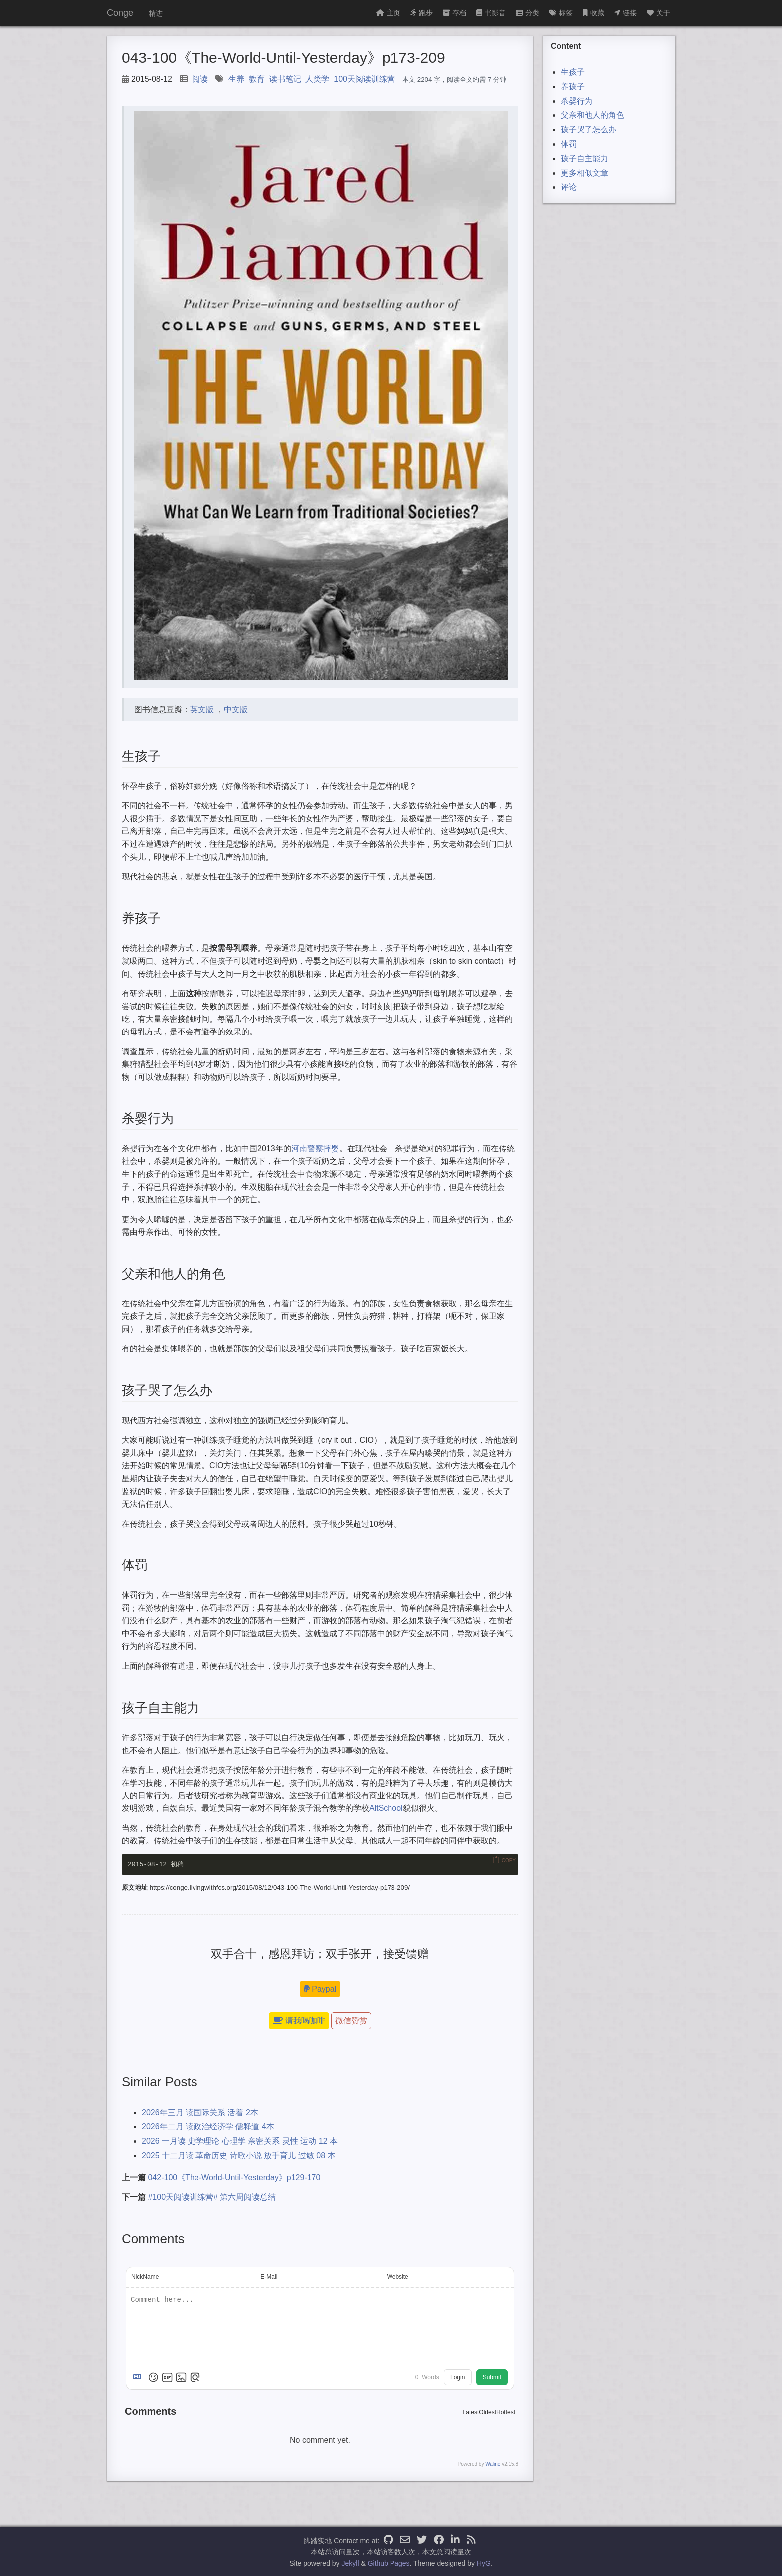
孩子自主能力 (584, 158)
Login (457, 2377)
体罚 (569, 144)
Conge (120, 13)
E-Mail (268, 2276)
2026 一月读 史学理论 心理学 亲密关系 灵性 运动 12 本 (240, 2141)
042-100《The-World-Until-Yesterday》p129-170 (234, 2177)
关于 (658, 13)
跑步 (421, 13)
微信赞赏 (351, 2021)
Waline (492, 2464)
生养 (236, 79)
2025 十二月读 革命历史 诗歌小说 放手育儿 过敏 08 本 (239, 2155)
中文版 (236, 709)
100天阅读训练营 (364, 79)
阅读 (200, 79)
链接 (625, 13)
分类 (527, 13)
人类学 (317, 79)
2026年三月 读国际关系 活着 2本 (200, 2112)
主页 (388, 13)
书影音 (491, 13)
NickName (145, 2276)
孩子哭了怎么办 (588, 129)
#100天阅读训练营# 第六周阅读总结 (212, 2197)
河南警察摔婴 (315, 1148)
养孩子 (573, 86)
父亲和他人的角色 (592, 115)
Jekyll (350, 2563)
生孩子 (573, 72)
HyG (484, 2563)
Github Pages (389, 2563)
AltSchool (386, 1808)
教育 (257, 79)
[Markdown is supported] (139, 2377)
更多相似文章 (584, 173)
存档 (454, 13)
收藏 (593, 13)
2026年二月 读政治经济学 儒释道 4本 (208, 2127)
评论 (569, 187)
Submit (492, 2377)
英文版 (202, 709)
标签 (561, 13)
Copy (509, 1860)
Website (397, 2276)
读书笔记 (285, 79)
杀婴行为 (576, 101)
